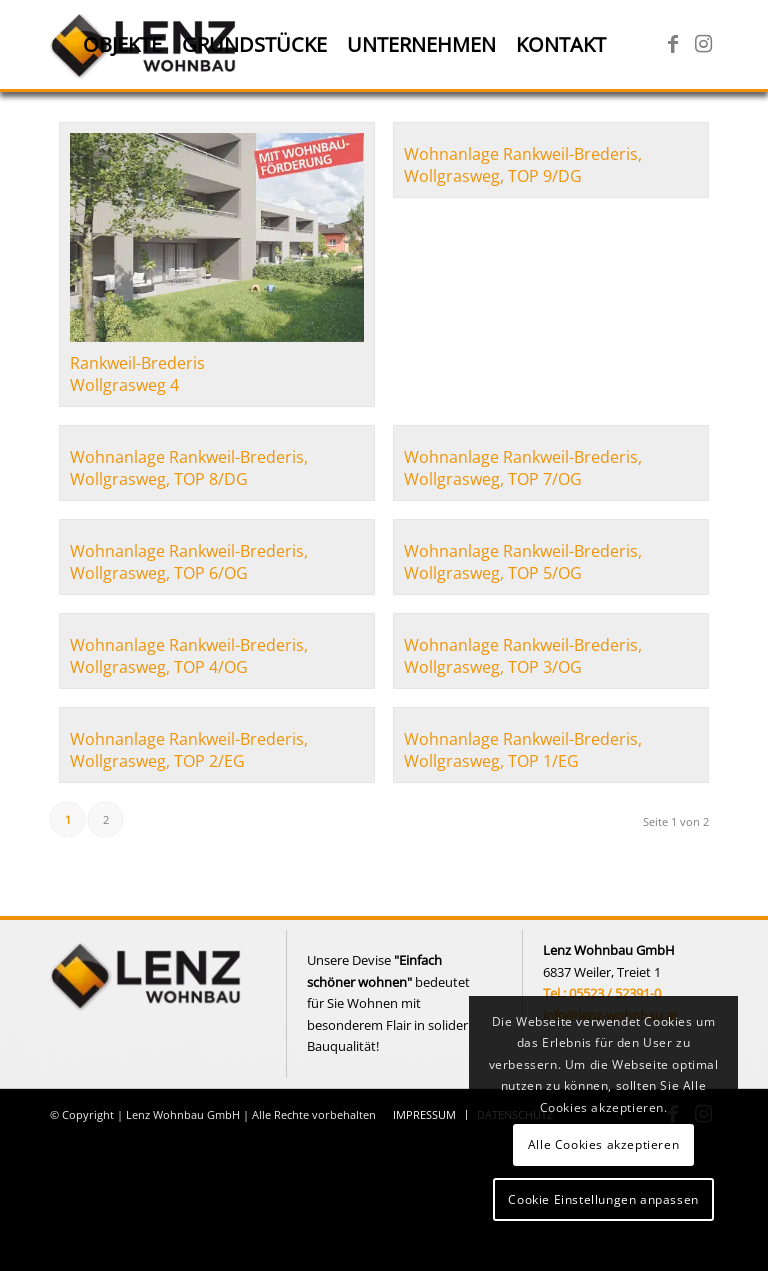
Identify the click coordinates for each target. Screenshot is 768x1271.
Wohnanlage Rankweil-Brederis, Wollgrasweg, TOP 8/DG (189, 468)
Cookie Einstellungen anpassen (603, 1199)
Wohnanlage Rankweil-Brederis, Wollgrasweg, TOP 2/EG (189, 750)
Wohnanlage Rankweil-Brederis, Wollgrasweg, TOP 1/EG (523, 750)
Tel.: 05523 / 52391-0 (602, 993)
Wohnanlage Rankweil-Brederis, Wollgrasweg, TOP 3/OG (523, 656)
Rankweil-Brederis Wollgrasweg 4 (137, 374)
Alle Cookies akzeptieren (603, 1144)
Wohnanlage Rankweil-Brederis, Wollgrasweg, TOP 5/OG (523, 562)
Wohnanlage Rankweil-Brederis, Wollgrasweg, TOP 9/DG (523, 165)
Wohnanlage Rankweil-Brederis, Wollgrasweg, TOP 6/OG (189, 562)
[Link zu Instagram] (703, 44)
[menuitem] (122, 45)
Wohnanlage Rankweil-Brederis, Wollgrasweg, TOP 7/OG (523, 468)
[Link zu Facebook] (673, 44)
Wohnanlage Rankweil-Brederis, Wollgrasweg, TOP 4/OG (189, 656)
